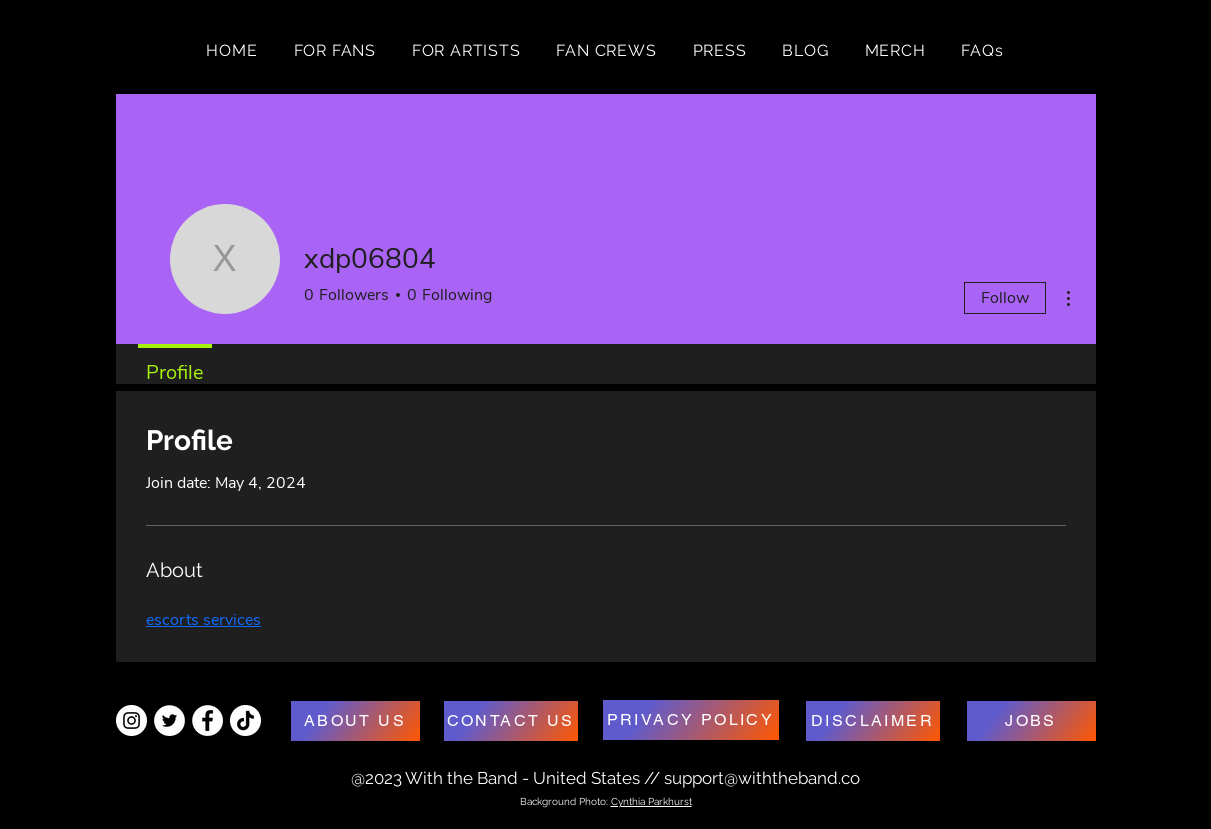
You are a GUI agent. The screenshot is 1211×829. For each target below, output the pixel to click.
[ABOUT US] (355, 721)
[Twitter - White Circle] (169, 720)
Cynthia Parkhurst (651, 801)
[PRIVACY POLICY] (691, 720)
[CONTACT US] (511, 721)
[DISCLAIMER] (873, 721)
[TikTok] (245, 720)
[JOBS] (1031, 721)
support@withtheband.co (762, 778)
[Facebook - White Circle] (207, 720)
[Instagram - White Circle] (131, 720)
